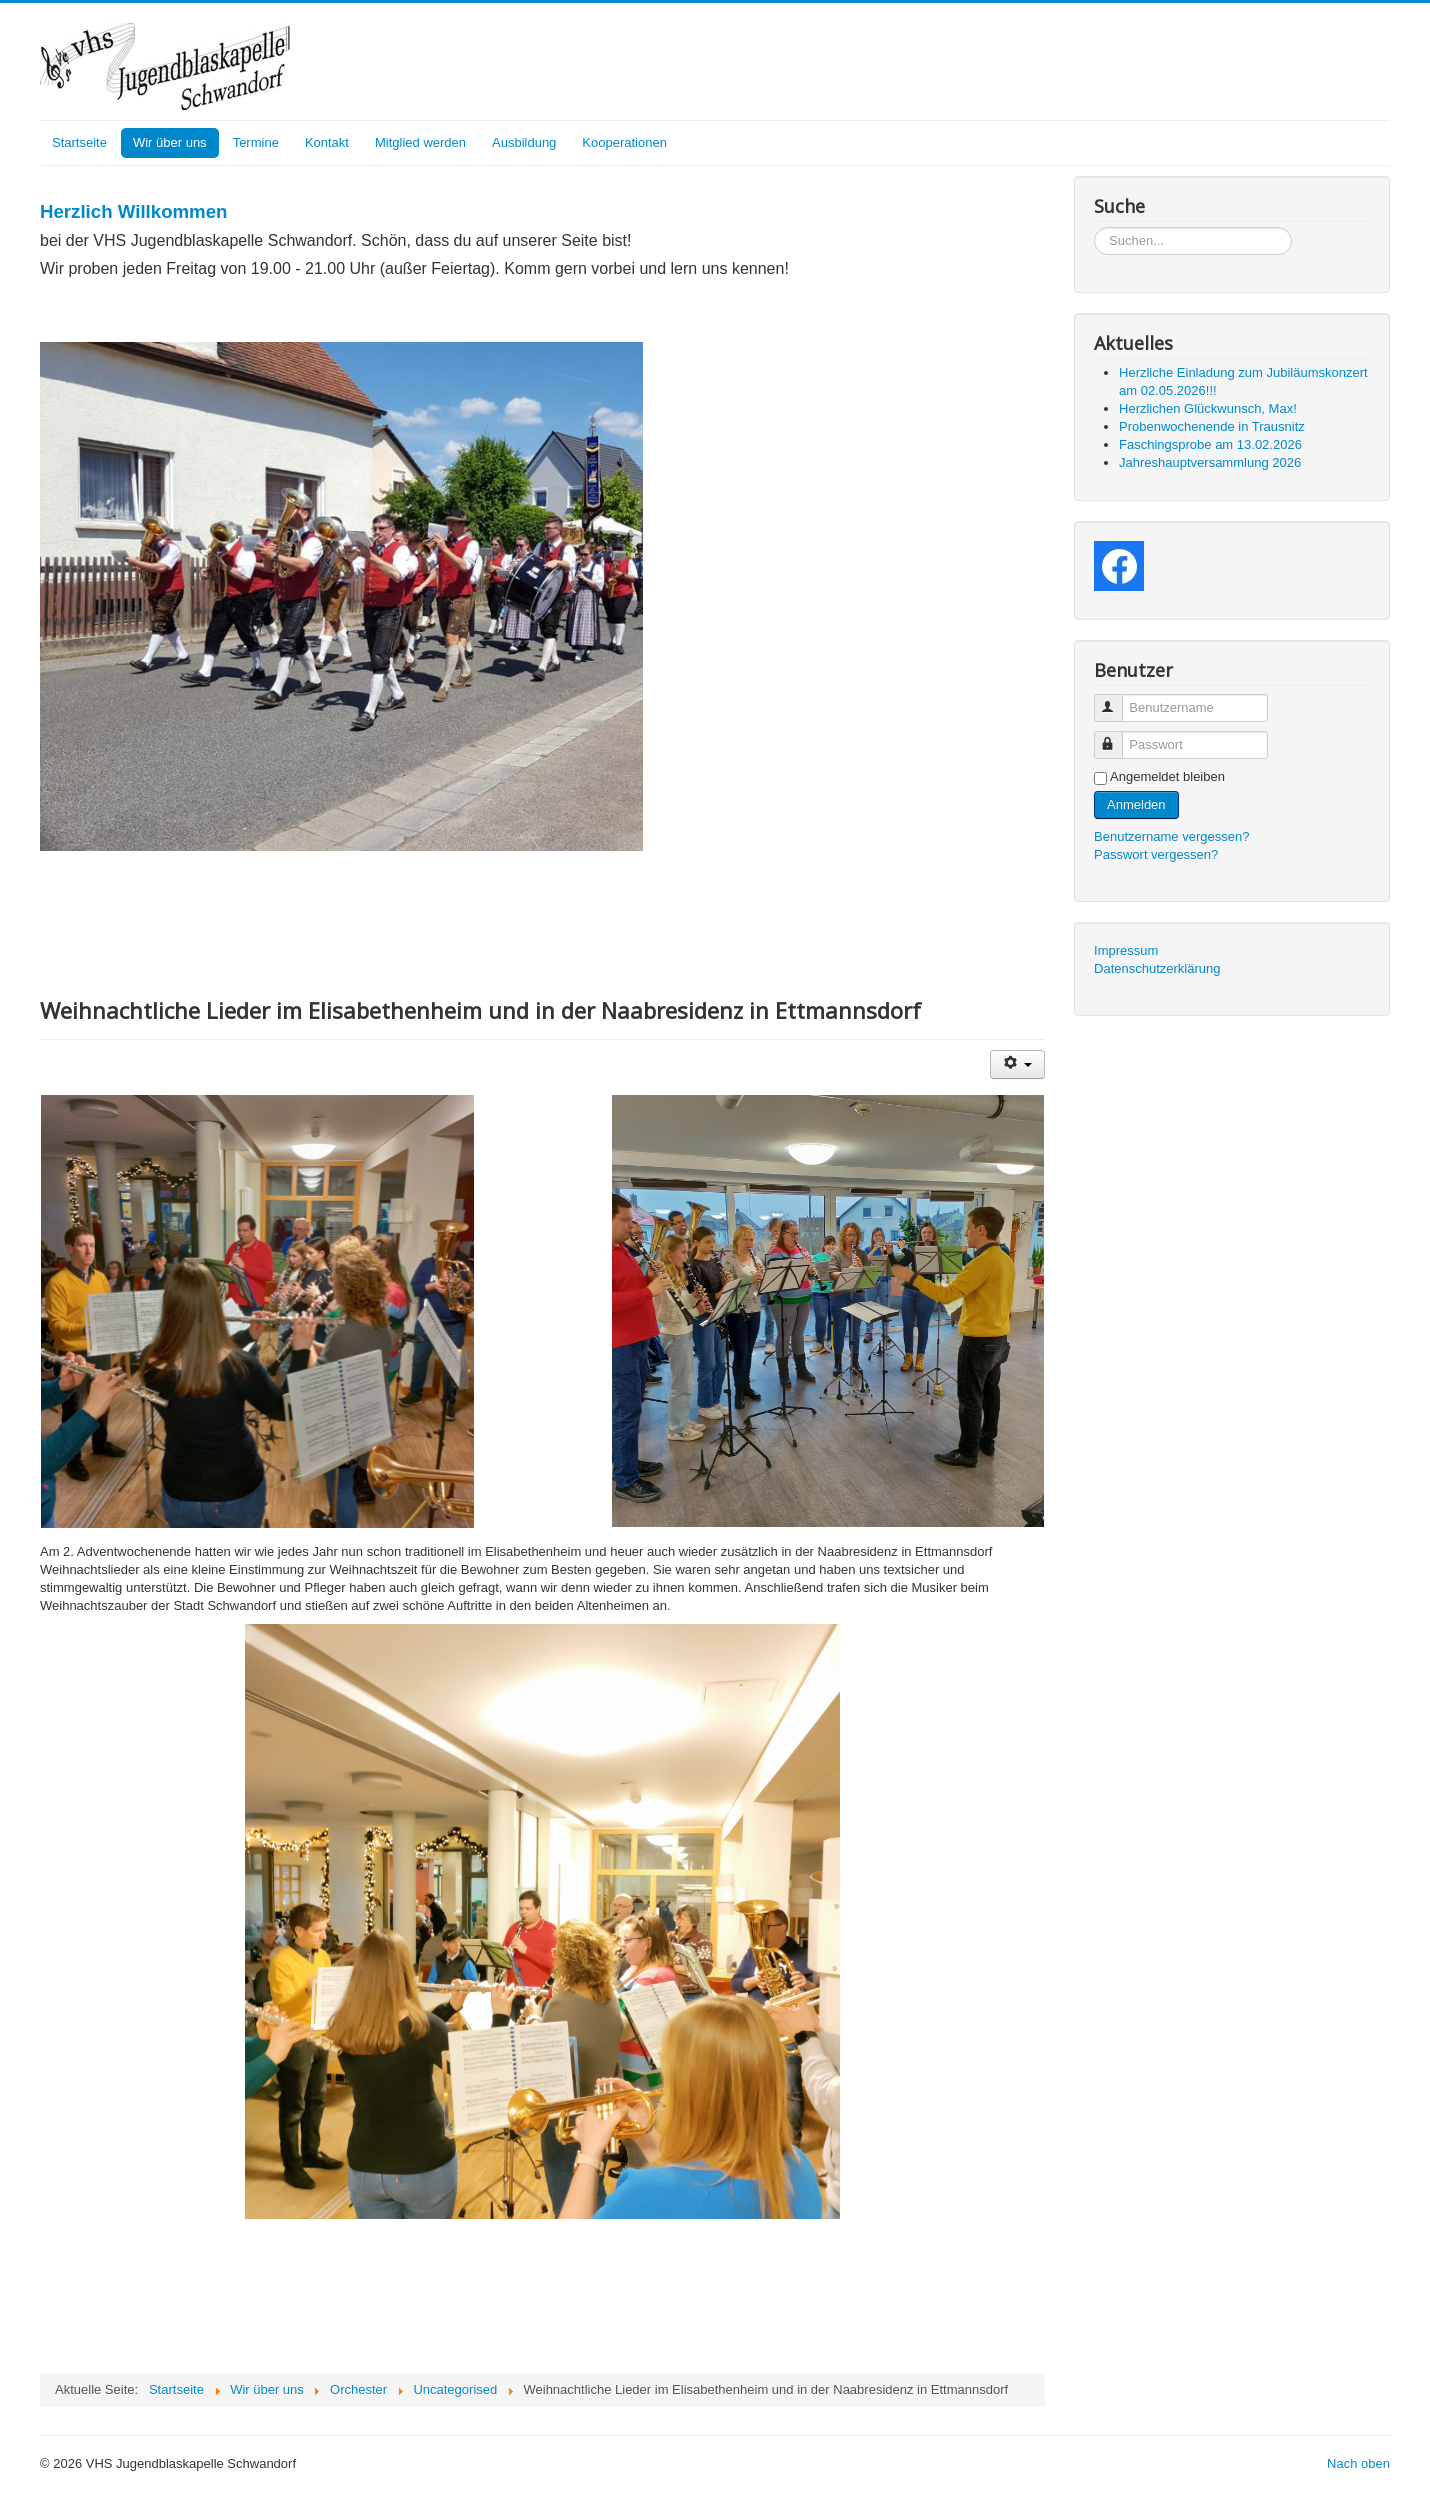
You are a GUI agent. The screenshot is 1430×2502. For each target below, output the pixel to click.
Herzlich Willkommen (133, 211)
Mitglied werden (420, 142)
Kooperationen (624, 142)
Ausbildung (524, 142)
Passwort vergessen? (1156, 854)
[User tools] (1017, 1064)
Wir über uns (170, 142)
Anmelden (1136, 804)
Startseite (79, 142)
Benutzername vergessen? (1171, 836)
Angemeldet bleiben (1167, 776)
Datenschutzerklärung (1157, 968)
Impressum (1126, 950)
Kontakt (327, 142)
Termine (256, 142)
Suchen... (1094, 227)
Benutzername (1117, 699)
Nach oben (1358, 2463)
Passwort (1117, 736)
